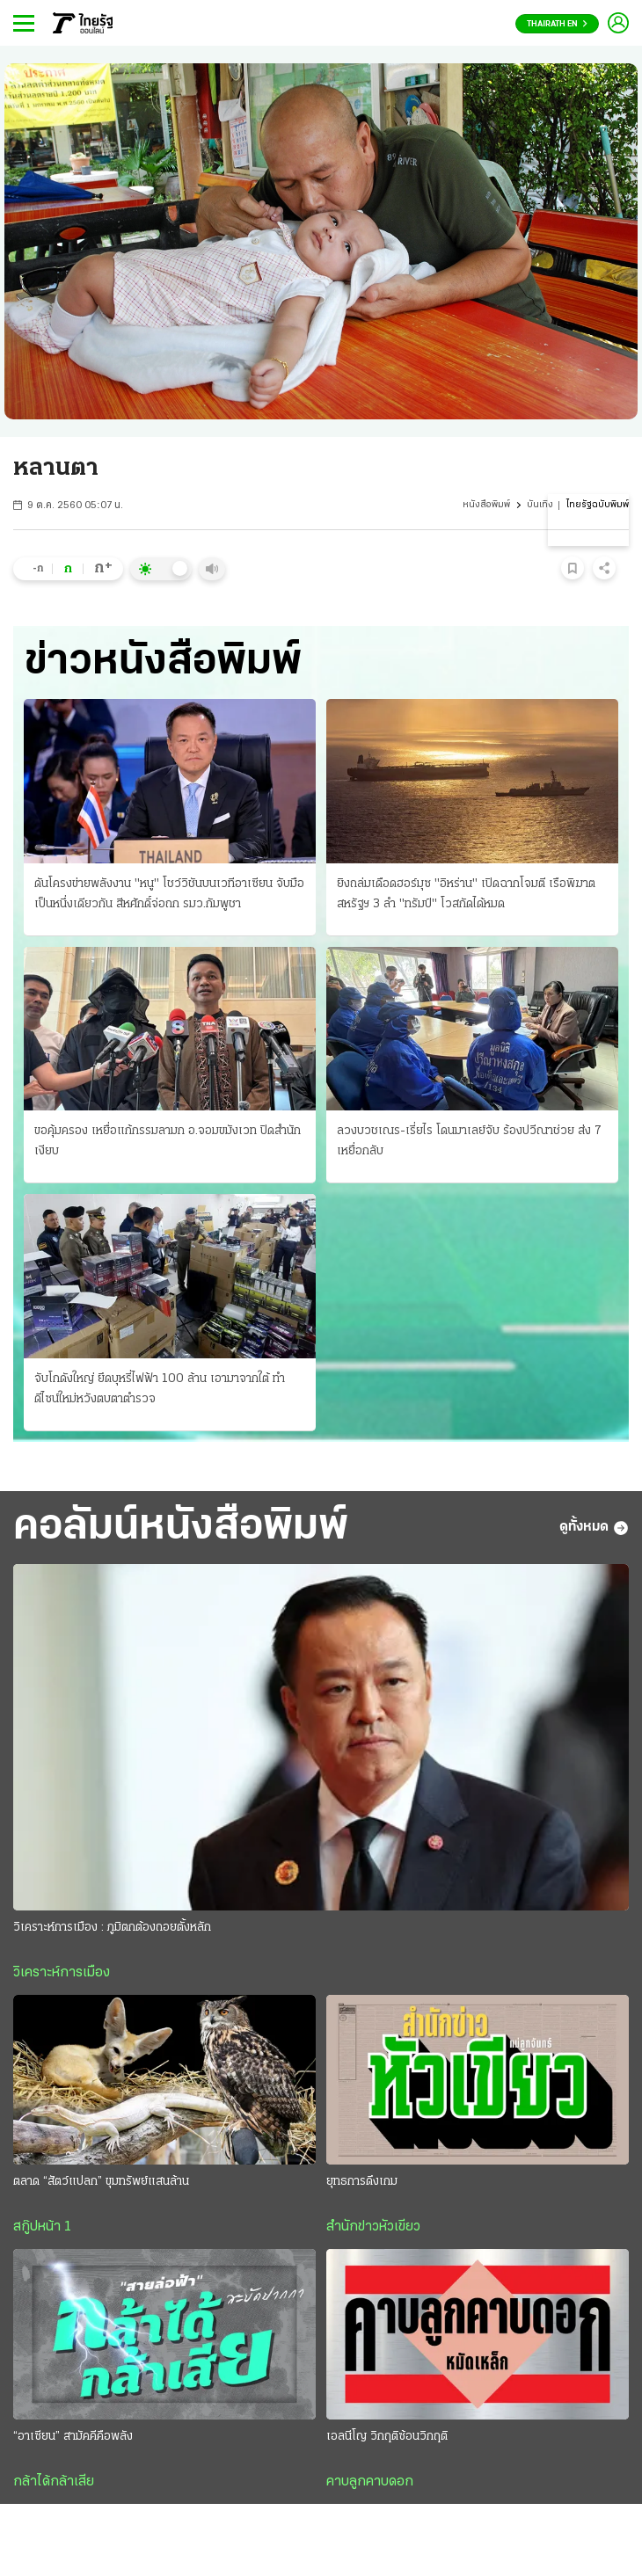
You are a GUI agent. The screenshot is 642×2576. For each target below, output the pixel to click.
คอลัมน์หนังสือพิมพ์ (180, 1527)
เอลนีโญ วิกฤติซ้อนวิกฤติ (387, 2436)
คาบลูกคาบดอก (369, 2482)
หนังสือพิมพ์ (486, 505)
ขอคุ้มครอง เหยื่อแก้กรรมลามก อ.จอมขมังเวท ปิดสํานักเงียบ (167, 1141)
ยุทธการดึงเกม (362, 2181)
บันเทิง (540, 505)
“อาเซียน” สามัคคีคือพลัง (73, 2436)
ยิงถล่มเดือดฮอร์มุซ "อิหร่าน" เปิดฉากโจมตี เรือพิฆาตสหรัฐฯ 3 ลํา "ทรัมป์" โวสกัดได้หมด (466, 894)
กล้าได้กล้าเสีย (53, 2482)
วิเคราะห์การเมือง (61, 1973)
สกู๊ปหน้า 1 (42, 2227)
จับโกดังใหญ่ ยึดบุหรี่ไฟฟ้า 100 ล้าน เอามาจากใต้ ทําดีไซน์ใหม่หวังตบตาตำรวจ (159, 1389)
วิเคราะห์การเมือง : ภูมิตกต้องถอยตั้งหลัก (112, 1927)
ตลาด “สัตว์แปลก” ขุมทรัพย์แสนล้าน (101, 2181)
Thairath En (557, 24)
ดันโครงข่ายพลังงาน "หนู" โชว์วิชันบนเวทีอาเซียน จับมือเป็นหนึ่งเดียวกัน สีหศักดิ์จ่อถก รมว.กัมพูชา (169, 894)
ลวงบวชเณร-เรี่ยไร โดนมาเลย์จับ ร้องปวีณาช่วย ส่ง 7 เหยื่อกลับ (469, 1141)
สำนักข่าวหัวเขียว (373, 2227)
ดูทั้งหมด (594, 1528)
